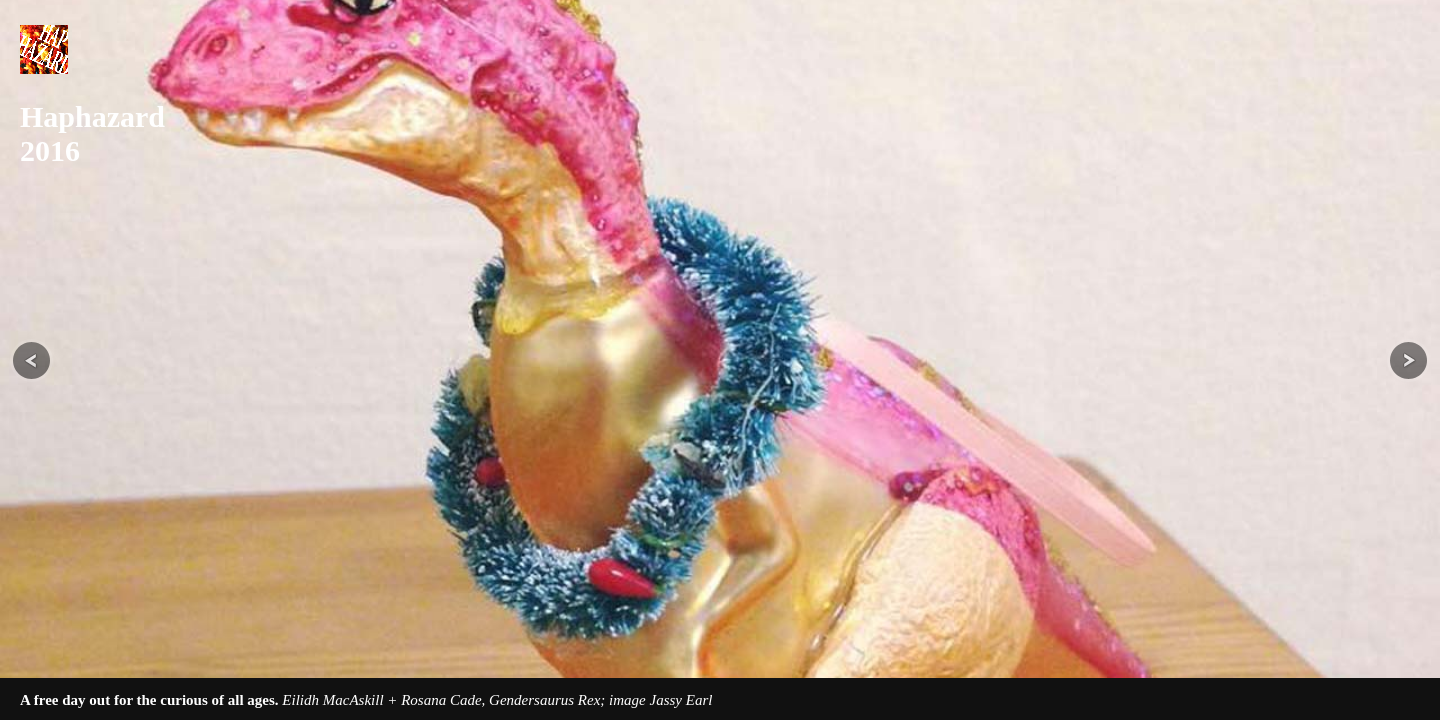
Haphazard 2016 (85, 133)
